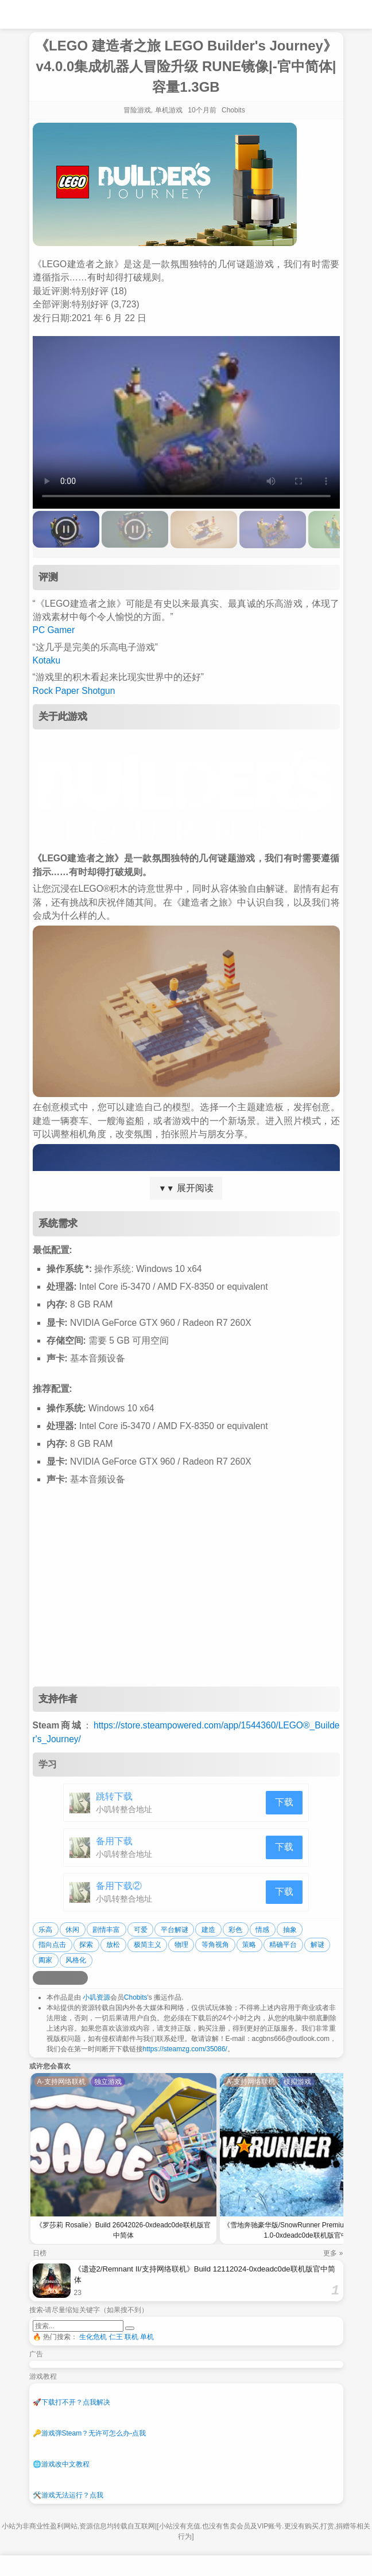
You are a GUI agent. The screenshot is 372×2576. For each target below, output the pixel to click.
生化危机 (93, 2337)
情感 (262, 1930)
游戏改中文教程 (61, 2464)
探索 (86, 1945)
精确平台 (283, 1945)
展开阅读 (186, 1188)
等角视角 (215, 1945)
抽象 (290, 1930)
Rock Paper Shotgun (74, 691)
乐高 (45, 1930)
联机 (131, 2337)
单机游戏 (169, 110)
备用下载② (119, 1886)
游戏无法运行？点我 (68, 2495)
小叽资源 (96, 1997)
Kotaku (47, 660)
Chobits (136, 1997)
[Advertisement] (186, 1595)
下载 (284, 1802)
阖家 (45, 1960)
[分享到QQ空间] (53, 1978)
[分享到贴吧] (81, 1978)
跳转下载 (114, 1796)
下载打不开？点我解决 (71, 2402)
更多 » (333, 2253)
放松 (113, 1945)
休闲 (72, 1930)
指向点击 (52, 1945)
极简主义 (147, 1945)
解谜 (317, 1945)
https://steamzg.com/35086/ (185, 2049)
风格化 (75, 1960)
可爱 (141, 1930)
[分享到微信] (67, 1978)
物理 (181, 1945)
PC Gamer (54, 630)
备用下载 (114, 1841)
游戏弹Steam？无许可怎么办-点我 (89, 2433)
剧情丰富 (106, 1930)
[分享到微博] (39, 1978)
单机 (147, 2337)
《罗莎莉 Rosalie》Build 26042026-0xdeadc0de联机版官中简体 (123, 2230)
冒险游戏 (137, 110)
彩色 (235, 1930)
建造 (208, 1930)
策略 (249, 1945)
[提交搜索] (129, 2328)
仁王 (116, 2337)
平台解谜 (174, 1930)
